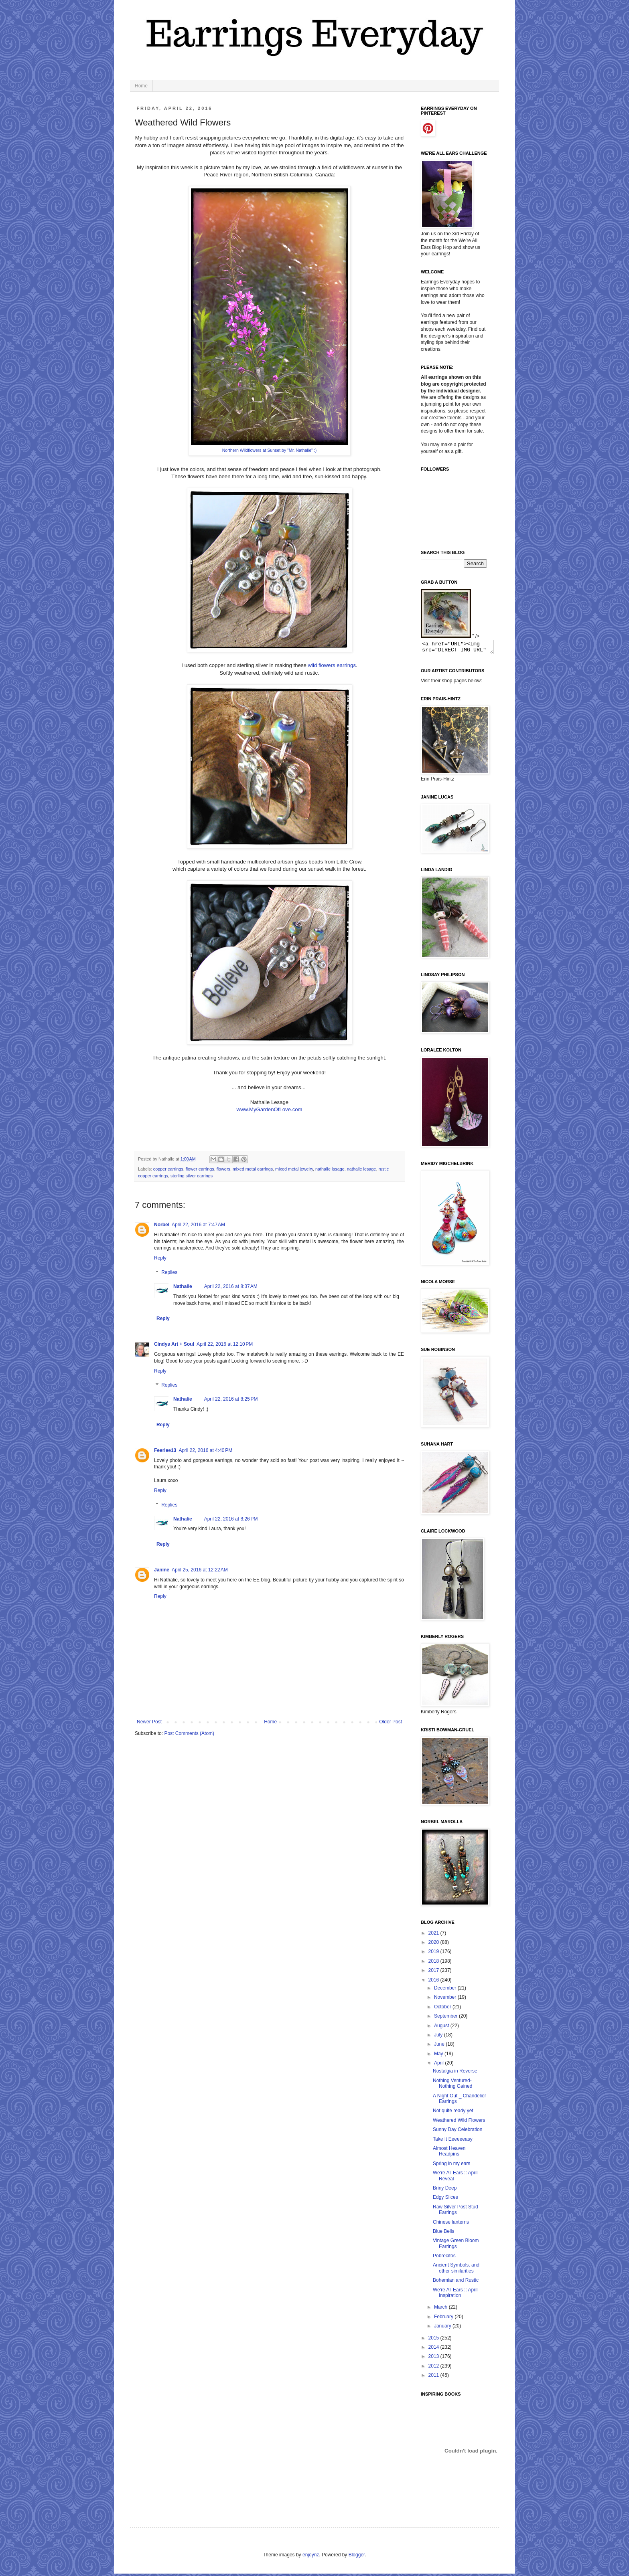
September (446, 2018)
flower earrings (200, 1169)
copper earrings (168, 1169)
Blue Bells (443, 2233)
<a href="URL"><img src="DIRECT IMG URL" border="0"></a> (461, 648)
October (443, 2009)
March (441, 2309)
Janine (161, 1570)
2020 (434, 1944)
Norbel (161, 1224)
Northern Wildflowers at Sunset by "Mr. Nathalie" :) (269, 450)
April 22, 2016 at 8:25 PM (231, 1399)
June (440, 2046)
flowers (223, 1169)
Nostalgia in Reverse (455, 2073)
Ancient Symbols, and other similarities (456, 2270)
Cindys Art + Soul (174, 1344)
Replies (169, 1272)
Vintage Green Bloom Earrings (456, 2245)
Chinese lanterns (451, 2224)
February (444, 2319)
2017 (434, 1972)
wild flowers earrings (332, 665)
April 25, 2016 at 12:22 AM (200, 1570)
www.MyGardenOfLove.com (269, 1109)
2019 (434, 1954)
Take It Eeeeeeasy (453, 2141)
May (439, 2056)
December (446, 1990)
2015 (434, 2340)
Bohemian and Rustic (456, 2282)
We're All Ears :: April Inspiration (455, 2295)
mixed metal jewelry (294, 1169)
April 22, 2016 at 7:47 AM (198, 1224)
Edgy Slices (445, 2199)
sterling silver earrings (191, 1175)
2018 (434, 1963)
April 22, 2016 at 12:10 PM (225, 1344)
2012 (434, 2368)
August (442, 2028)
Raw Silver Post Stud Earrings (455, 2212)
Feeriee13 (165, 1450)
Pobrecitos (444, 2258)
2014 (434, 2349)
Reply (160, 1258)
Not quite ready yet (453, 2113)
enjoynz (310, 2557)
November (446, 1999)
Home (141, 86)
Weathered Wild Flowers (459, 2122)
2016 (434, 1982)
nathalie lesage (361, 1169)
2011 (434, 2377)
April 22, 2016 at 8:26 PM (231, 1519)
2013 (434, 2359)
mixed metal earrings (253, 1169)
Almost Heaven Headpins (449, 2153)
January (443, 2328)
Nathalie (182, 1286)
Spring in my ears (451, 2166)
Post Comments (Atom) (189, 1733)
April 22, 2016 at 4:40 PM (205, 1450)
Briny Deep (445, 2190)
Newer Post (149, 1722)
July (439, 2037)
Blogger (357, 2557)
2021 (434, 1935)
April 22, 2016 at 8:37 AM (231, 1286)
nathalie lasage (330, 1169)
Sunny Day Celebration (457, 2132)
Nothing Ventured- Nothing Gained (452, 2085)
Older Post (390, 1722)
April (439, 2065)
